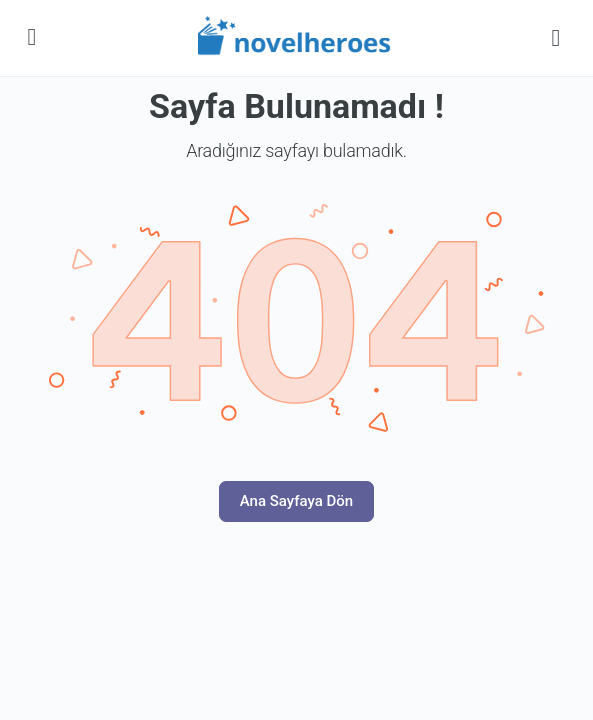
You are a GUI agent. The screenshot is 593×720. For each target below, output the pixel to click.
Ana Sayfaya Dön (296, 501)
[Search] (556, 38)
